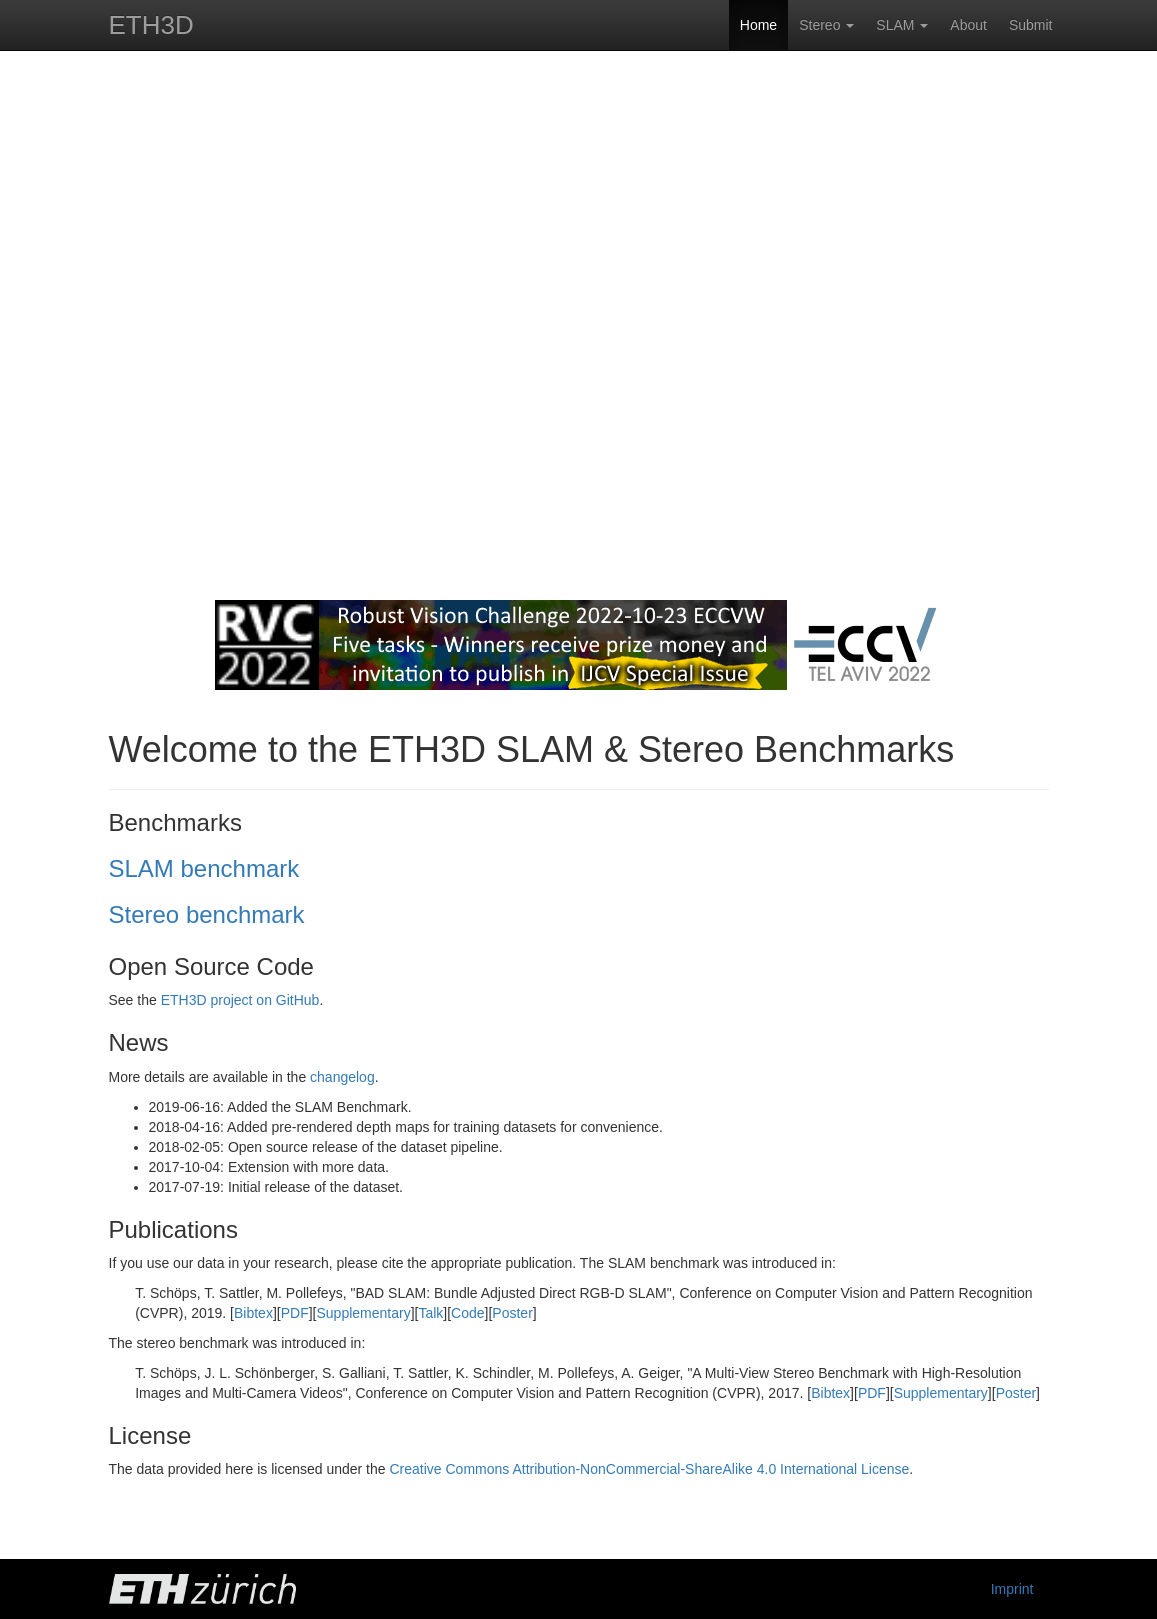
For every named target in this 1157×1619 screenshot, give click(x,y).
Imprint (1012, 1589)
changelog (342, 1077)
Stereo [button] (826, 25)
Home (758, 25)
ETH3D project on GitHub (240, 1000)
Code (467, 1313)
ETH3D (151, 25)
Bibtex (253, 1313)
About (968, 25)
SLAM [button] (902, 25)
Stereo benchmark (207, 914)
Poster (512, 1313)
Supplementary (363, 1313)
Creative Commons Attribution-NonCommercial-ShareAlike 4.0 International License (649, 1469)
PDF (295, 1313)
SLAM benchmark (204, 868)
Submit (1031, 25)
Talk (430, 1313)
